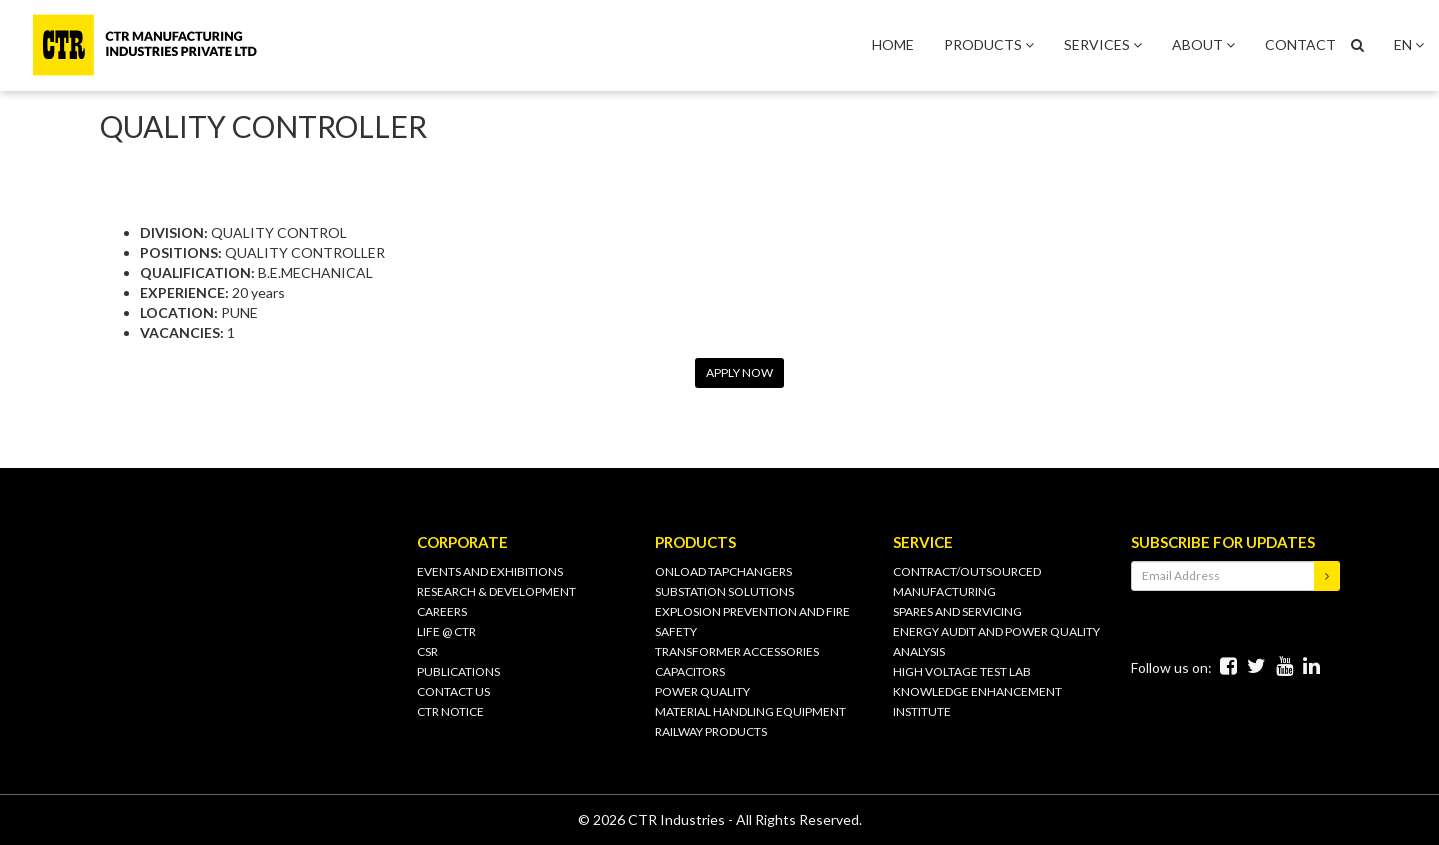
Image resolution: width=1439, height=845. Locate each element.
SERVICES (1103, 44)
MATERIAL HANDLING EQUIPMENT (750, 711)
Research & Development (496, 591)
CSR (427, 651)
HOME (893, 44)
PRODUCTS (989, 44)
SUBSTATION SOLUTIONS (724, 591)
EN (1409, 44)
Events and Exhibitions (490, 571)
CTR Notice (450, 711)
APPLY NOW (739, 372)
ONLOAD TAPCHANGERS (723, 571)
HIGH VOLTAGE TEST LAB (962, 671)
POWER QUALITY (702, 691)
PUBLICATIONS (458, 671)
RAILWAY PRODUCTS (711, 731)
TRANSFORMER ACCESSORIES (737, 651)
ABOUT (1203, 44)
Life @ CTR (446, 631)
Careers (442, 611)
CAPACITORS (690, 671)
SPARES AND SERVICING (957, 611)
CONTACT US (453, 691)
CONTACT (1300, 44)
